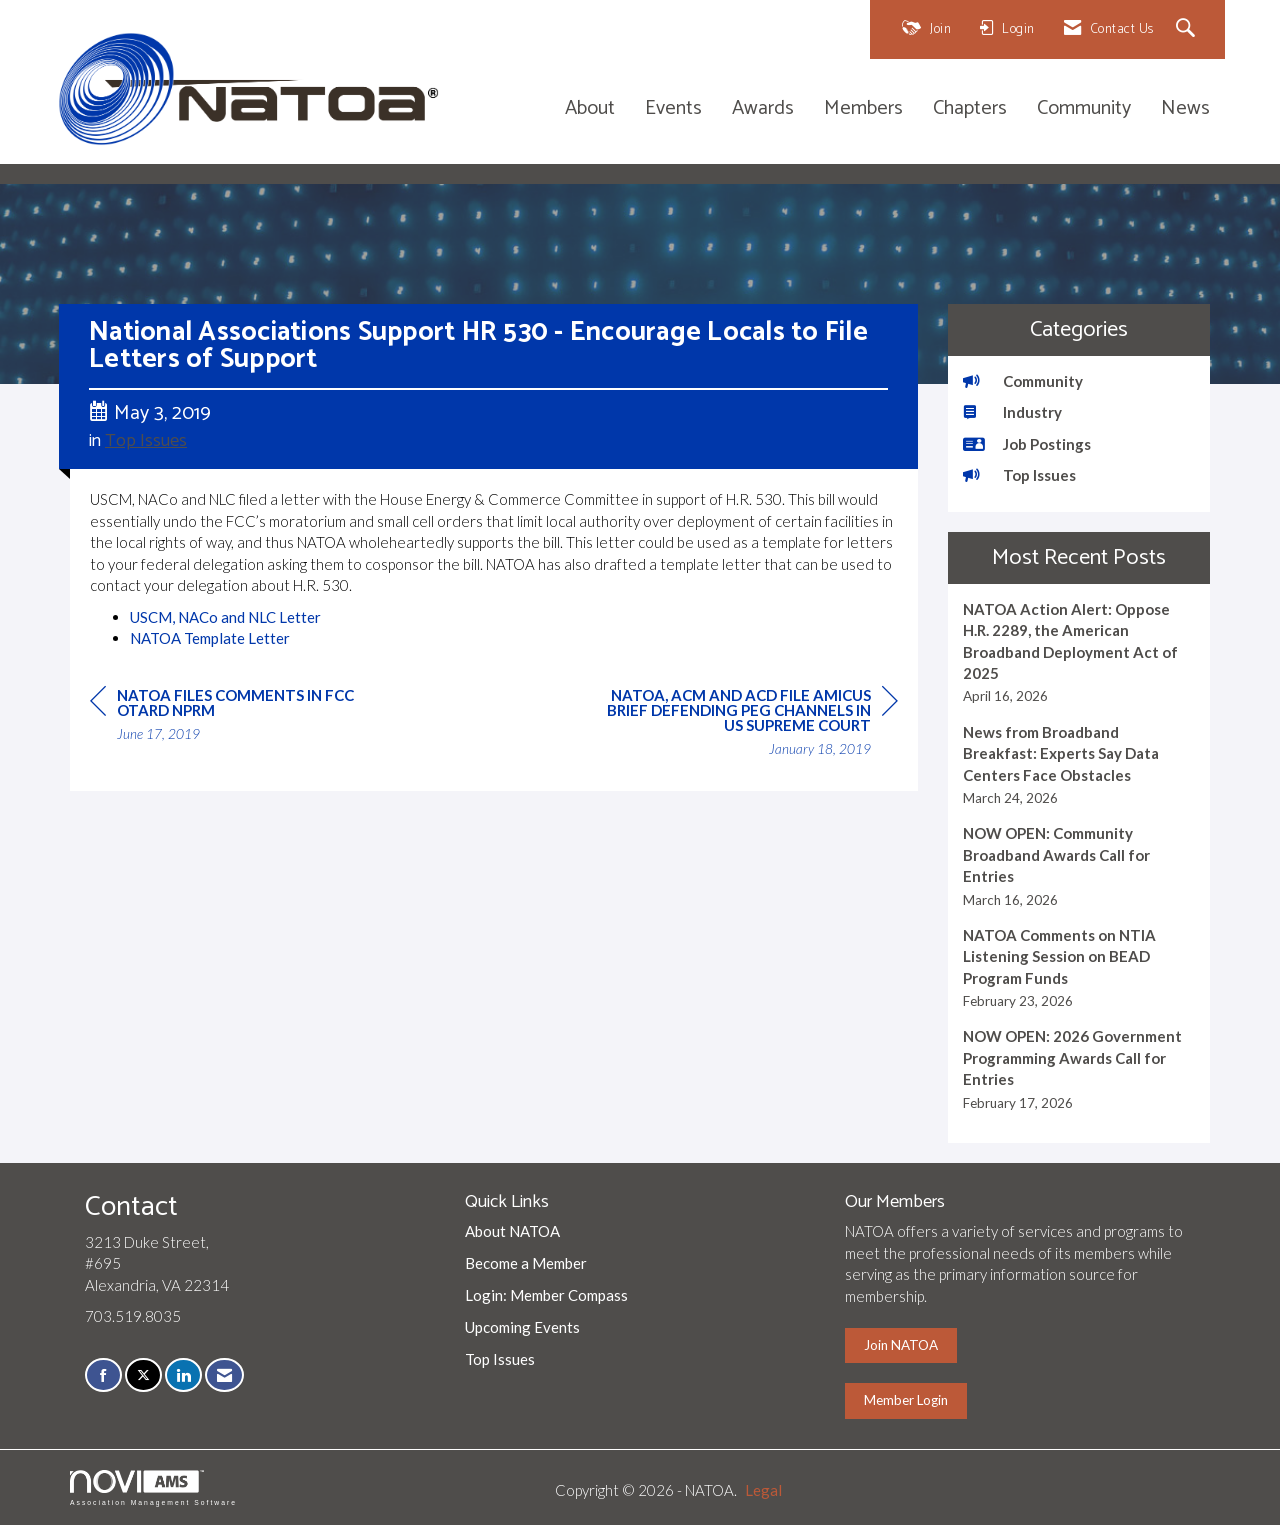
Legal (763, 1490)
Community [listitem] (1023, 381)
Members (863, 109)
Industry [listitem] (1012, 412)
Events (673, 109)
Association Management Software (153, 1488)
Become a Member (526, 1263)
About (590, 109)
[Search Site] (1188, 29)
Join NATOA (901, 1345)
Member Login (906, 1400)
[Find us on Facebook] (103, 1375)
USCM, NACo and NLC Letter (225, 617)
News (1185, 109)
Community (1084, 109)
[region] (748, 725)
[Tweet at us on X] (143, 1375)
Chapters (970, 109)
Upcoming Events (522, 1327)
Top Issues (146, 441)
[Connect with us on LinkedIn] (183, 1375)
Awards (763, 109)
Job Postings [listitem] (1027, 444)
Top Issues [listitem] (1019, 475)
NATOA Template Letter (210, 638)
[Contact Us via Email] (224, 1375)
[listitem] (1079, 653)
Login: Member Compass (546, 1295)
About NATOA (512, 1231)
